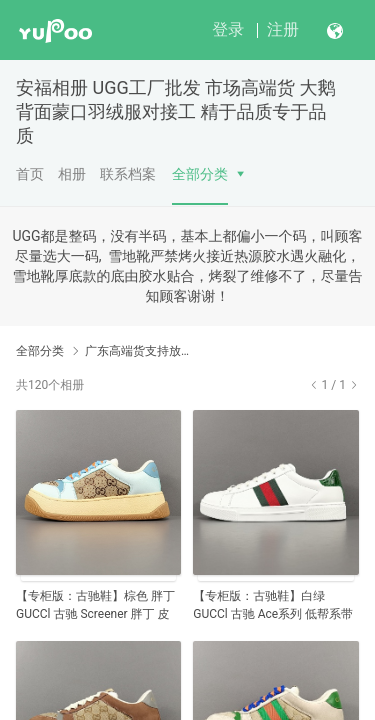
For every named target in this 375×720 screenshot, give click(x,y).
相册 (72, 174)
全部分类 (200, 174)
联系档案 (128, 174)
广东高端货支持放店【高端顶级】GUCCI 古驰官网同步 (137, 351)
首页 (30, 174)
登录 (228, 29)
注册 (283, 29)
